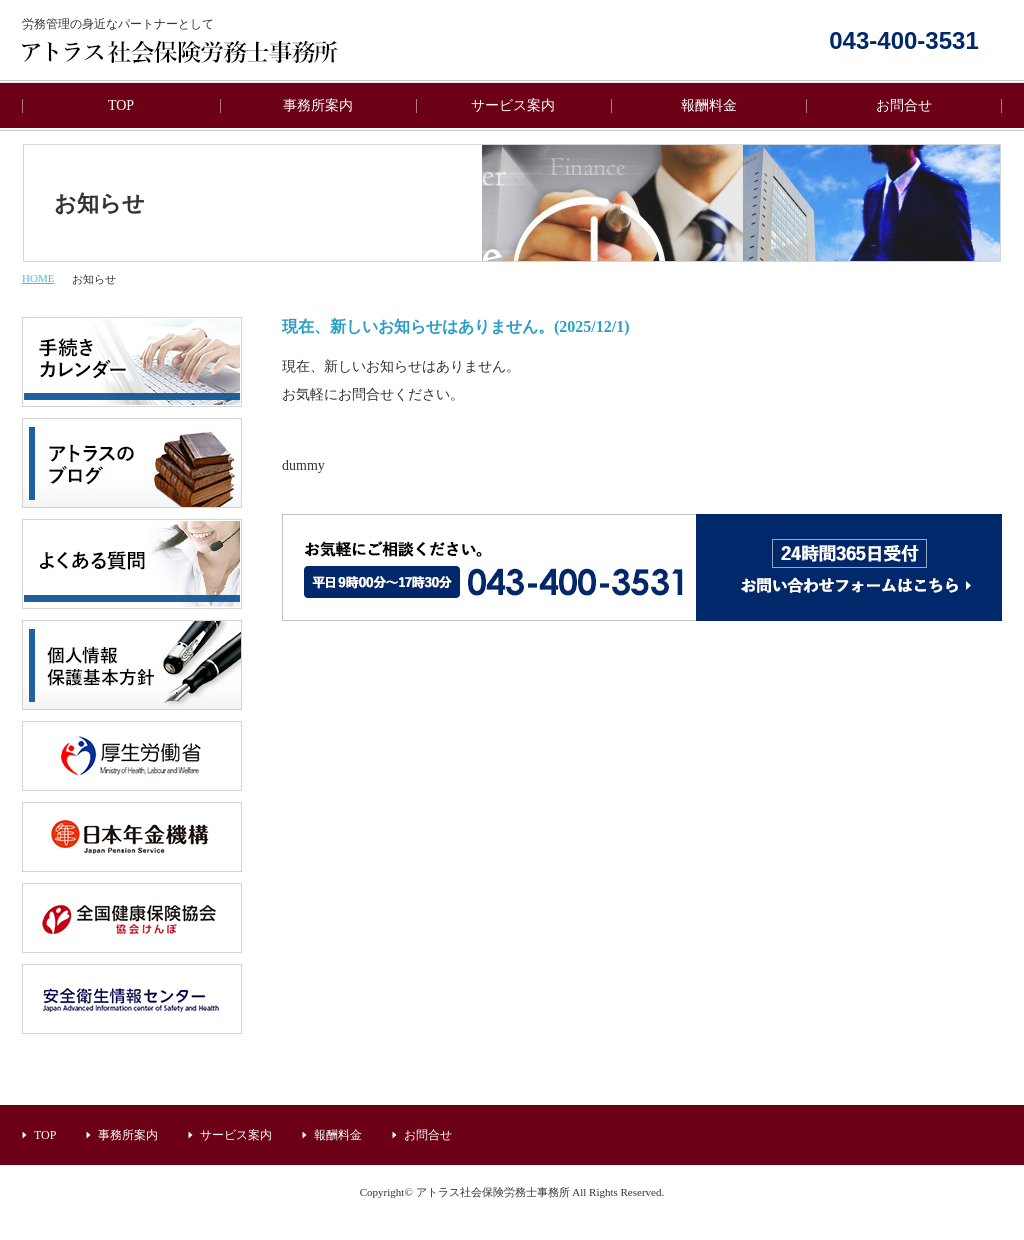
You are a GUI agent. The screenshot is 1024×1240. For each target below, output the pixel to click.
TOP (121, 105)
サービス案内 (513, 105)
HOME (38, 278)
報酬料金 (709, 105)
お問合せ (904, 105)
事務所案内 (318, 105)
